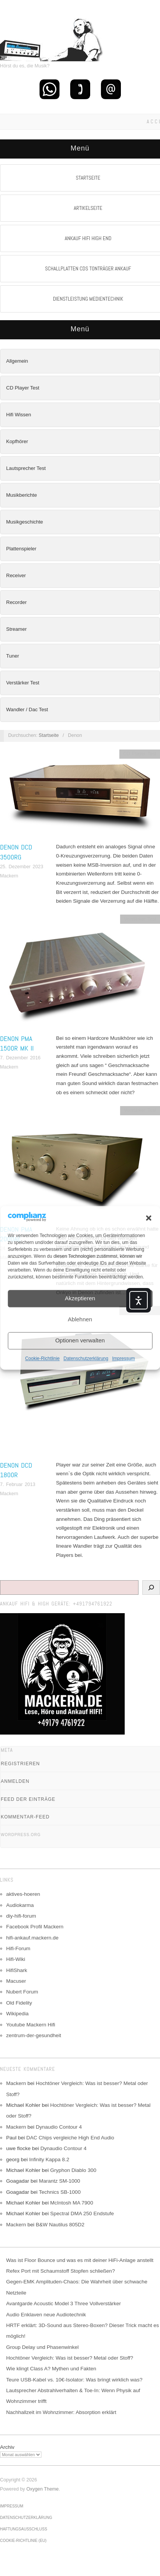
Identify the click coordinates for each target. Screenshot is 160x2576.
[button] (148, 1218)
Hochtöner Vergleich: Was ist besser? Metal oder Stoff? (69, 2358)
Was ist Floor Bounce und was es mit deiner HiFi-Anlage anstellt (79, 2260)
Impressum (123, 1358)
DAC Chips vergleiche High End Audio (70, 2138)
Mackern (9, 876)
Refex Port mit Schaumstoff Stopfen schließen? (60, 2271)
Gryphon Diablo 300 (73, 2170)
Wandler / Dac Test (27, 709)
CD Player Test (22, 388)
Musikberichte (21, 495)
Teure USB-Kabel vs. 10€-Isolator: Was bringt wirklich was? (74, 2380)
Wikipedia (17, 2013)
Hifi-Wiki (15, 1959)
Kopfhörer (17, 441)
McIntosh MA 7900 (71, 2203)
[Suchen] (151, 1587)
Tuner (12, 656)
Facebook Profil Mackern (34, 1927)
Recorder (16, 602)
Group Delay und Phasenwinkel (42, 2347)
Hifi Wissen (18, 414)
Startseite (49, 735)
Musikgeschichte (24, 522)
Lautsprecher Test (26, 468)
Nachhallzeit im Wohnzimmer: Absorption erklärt (61, 2412)
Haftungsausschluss (23, 2529)
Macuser (16, 1981)
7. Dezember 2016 (20, 1058)
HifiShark (16, 1970)
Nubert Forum (22, 1992)
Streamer (16, 629)
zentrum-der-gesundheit (33, 2035)
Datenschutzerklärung (85, 1358)
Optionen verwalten (80, 1340)
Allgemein (17, 361)
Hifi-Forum (18, 1948)
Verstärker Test (22, 683)
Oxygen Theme (42, 2489)
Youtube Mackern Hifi (30, 2025)
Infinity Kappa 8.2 (49, 2159)
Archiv (7, 2447)
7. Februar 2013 (17, 1484)
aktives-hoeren (23, 1894)
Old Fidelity (19, 2003)
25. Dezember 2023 (21, 866)
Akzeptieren (80, 1298)
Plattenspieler (21, 549)
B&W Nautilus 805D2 (60, 2224)
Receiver (16, 575)
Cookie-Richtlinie (42, 1358)
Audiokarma (20, 1905)
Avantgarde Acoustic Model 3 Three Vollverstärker (63, 2303)
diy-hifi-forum (21, 1916)
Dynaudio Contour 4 (59, 2127)
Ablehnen (80, 1319)
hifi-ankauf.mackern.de (32, 1938)
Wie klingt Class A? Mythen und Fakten (51, 2368)
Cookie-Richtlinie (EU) (23, 2540)
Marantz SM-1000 (59, 2181)
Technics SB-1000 (60, 2192)
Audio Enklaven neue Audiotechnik (46, 2314)
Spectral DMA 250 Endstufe (82, 2213)
